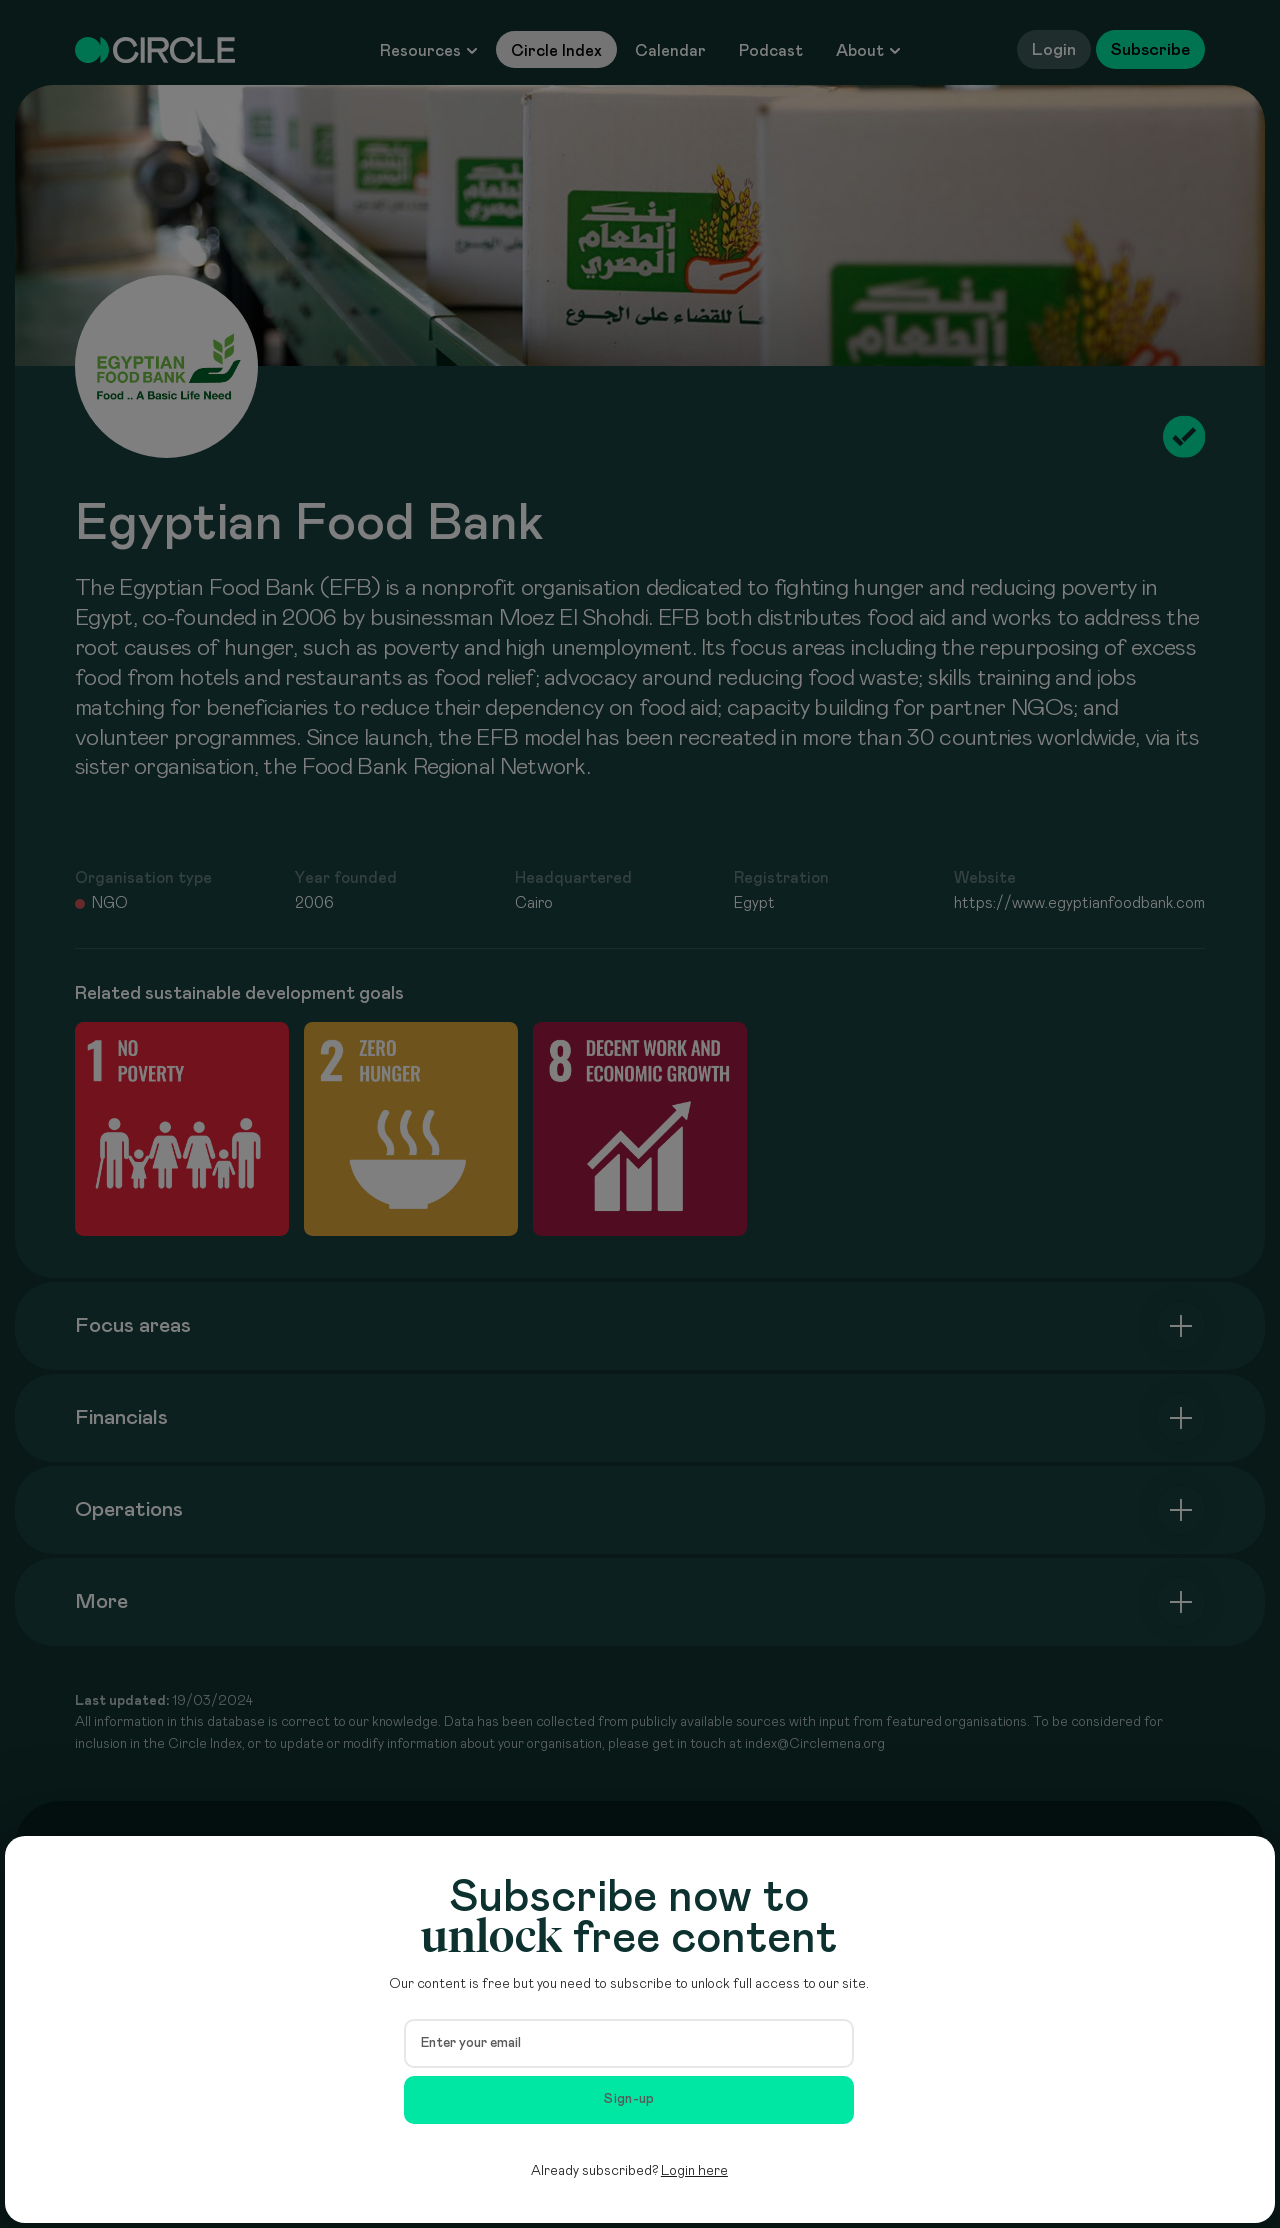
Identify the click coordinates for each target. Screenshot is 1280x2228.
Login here (694, 2171)
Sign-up (629, 2099)
